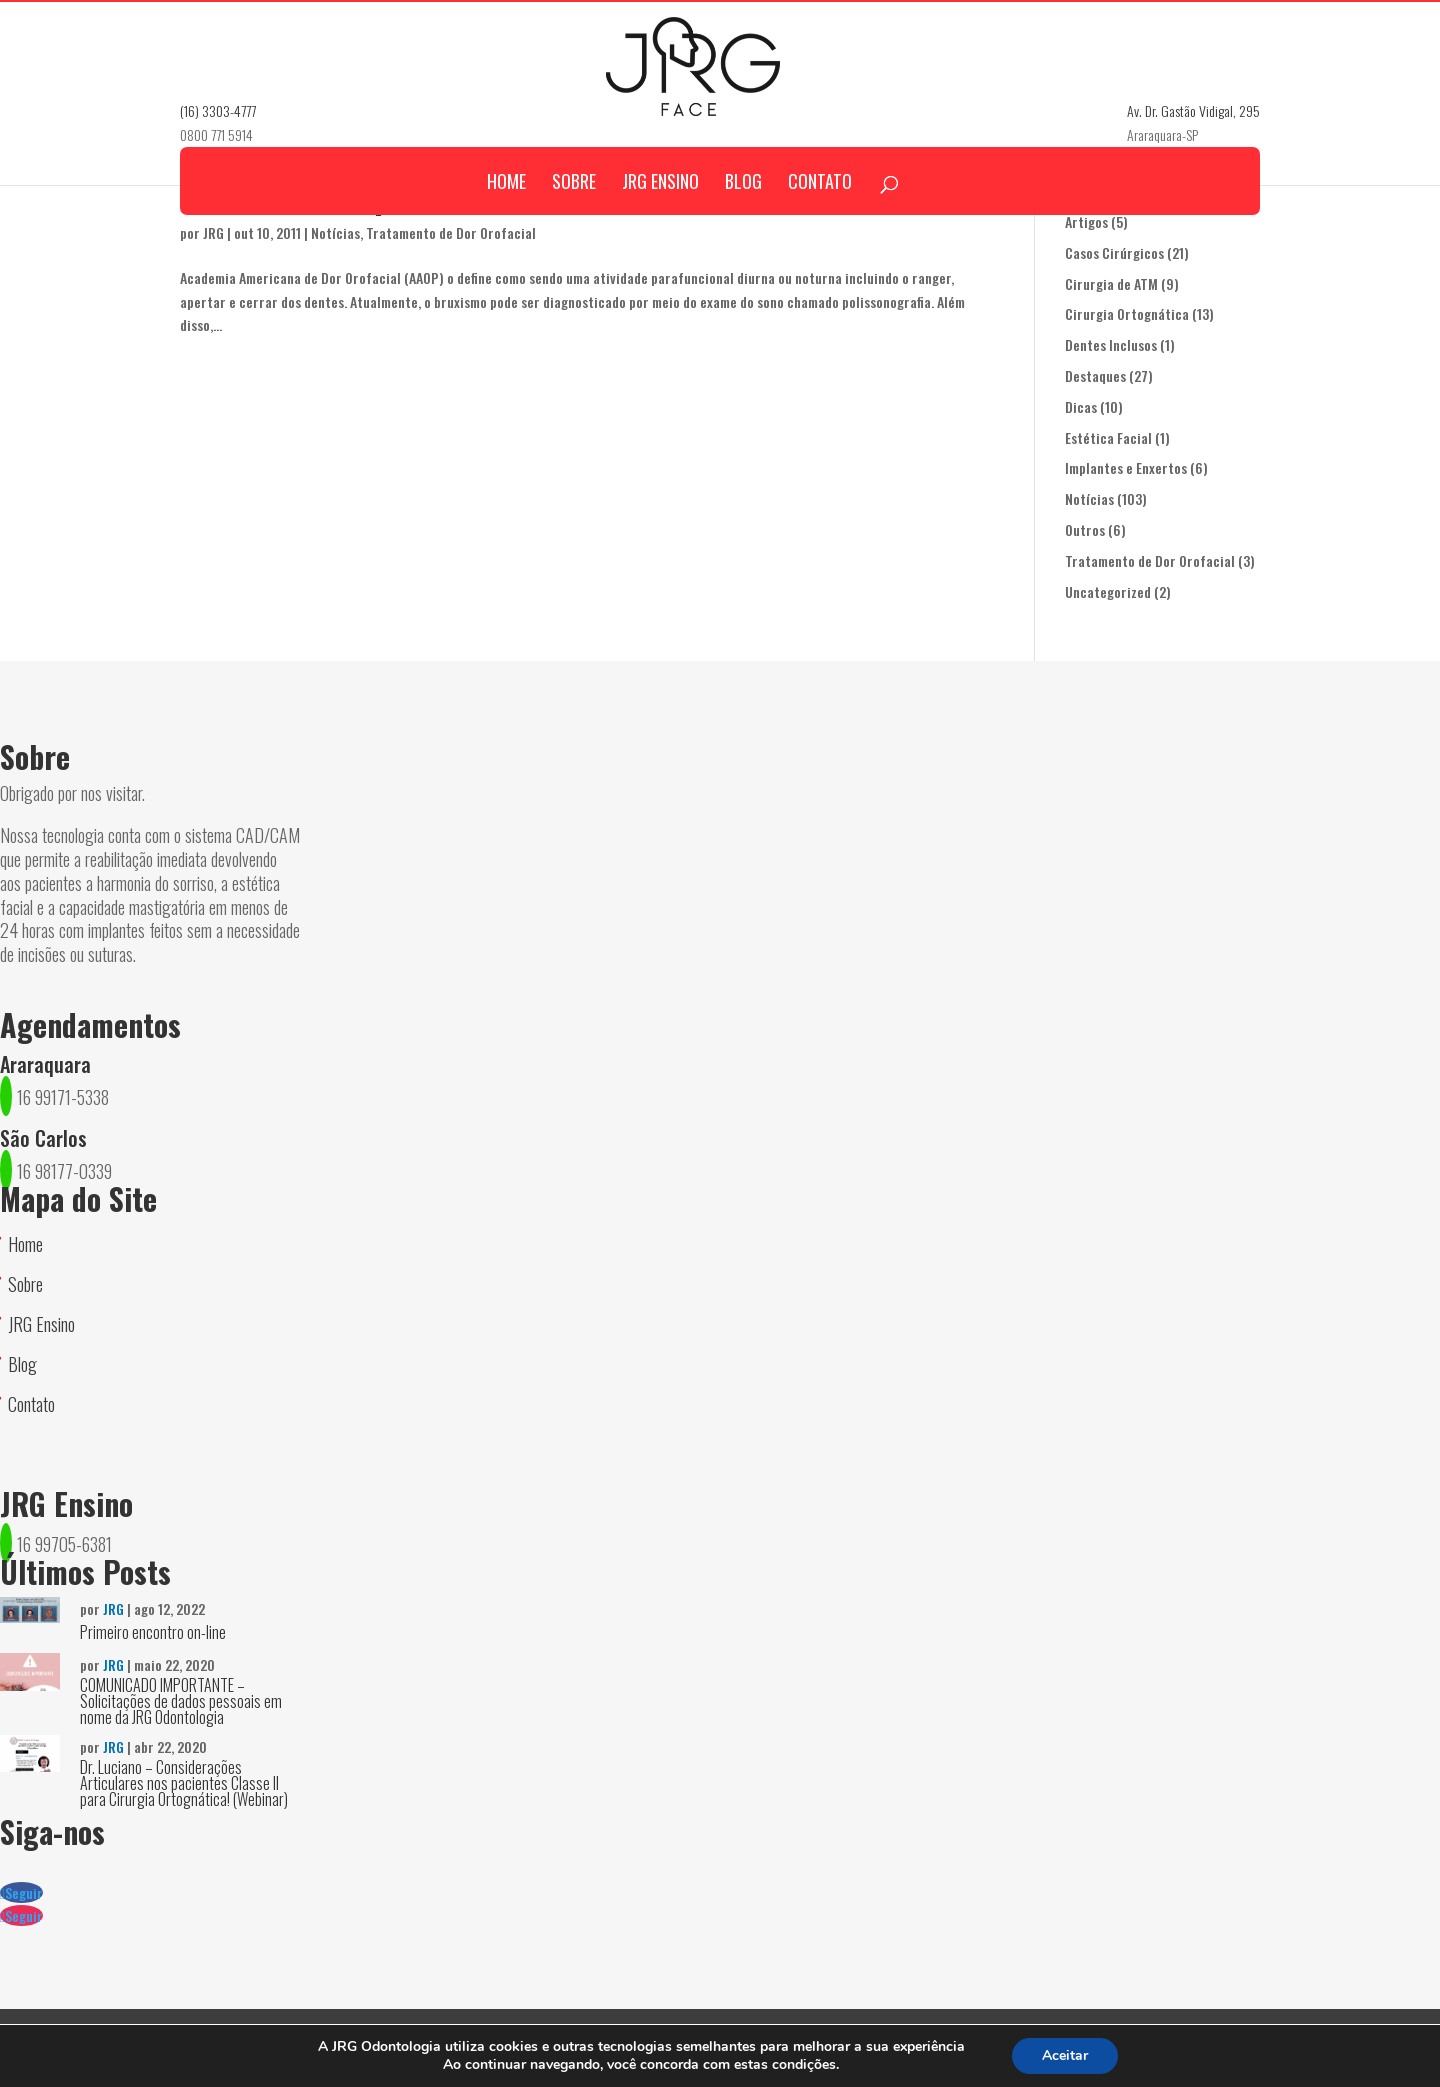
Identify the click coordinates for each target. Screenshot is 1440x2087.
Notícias (1089, 498)
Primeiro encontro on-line (153, 1632)
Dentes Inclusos (1111, 344)
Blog (743, 214)
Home (506, 214)
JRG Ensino (660, 214)
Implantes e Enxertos (1126, 467)
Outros (1085, 529)
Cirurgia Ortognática (1127, 313)
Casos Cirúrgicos (1114, 252)
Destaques (1095, 375)
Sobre (574, 214)
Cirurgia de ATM (1111, 283)
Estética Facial (1108, 437)
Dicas (1081, 406)
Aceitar (1065, 2055)
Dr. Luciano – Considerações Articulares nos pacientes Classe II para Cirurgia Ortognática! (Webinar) (184, 1783)
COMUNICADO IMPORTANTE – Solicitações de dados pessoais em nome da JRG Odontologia (181, 1701)
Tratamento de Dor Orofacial (1150, 560)
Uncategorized (1108, 591)
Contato (820, 214)
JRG (113, 1608)
